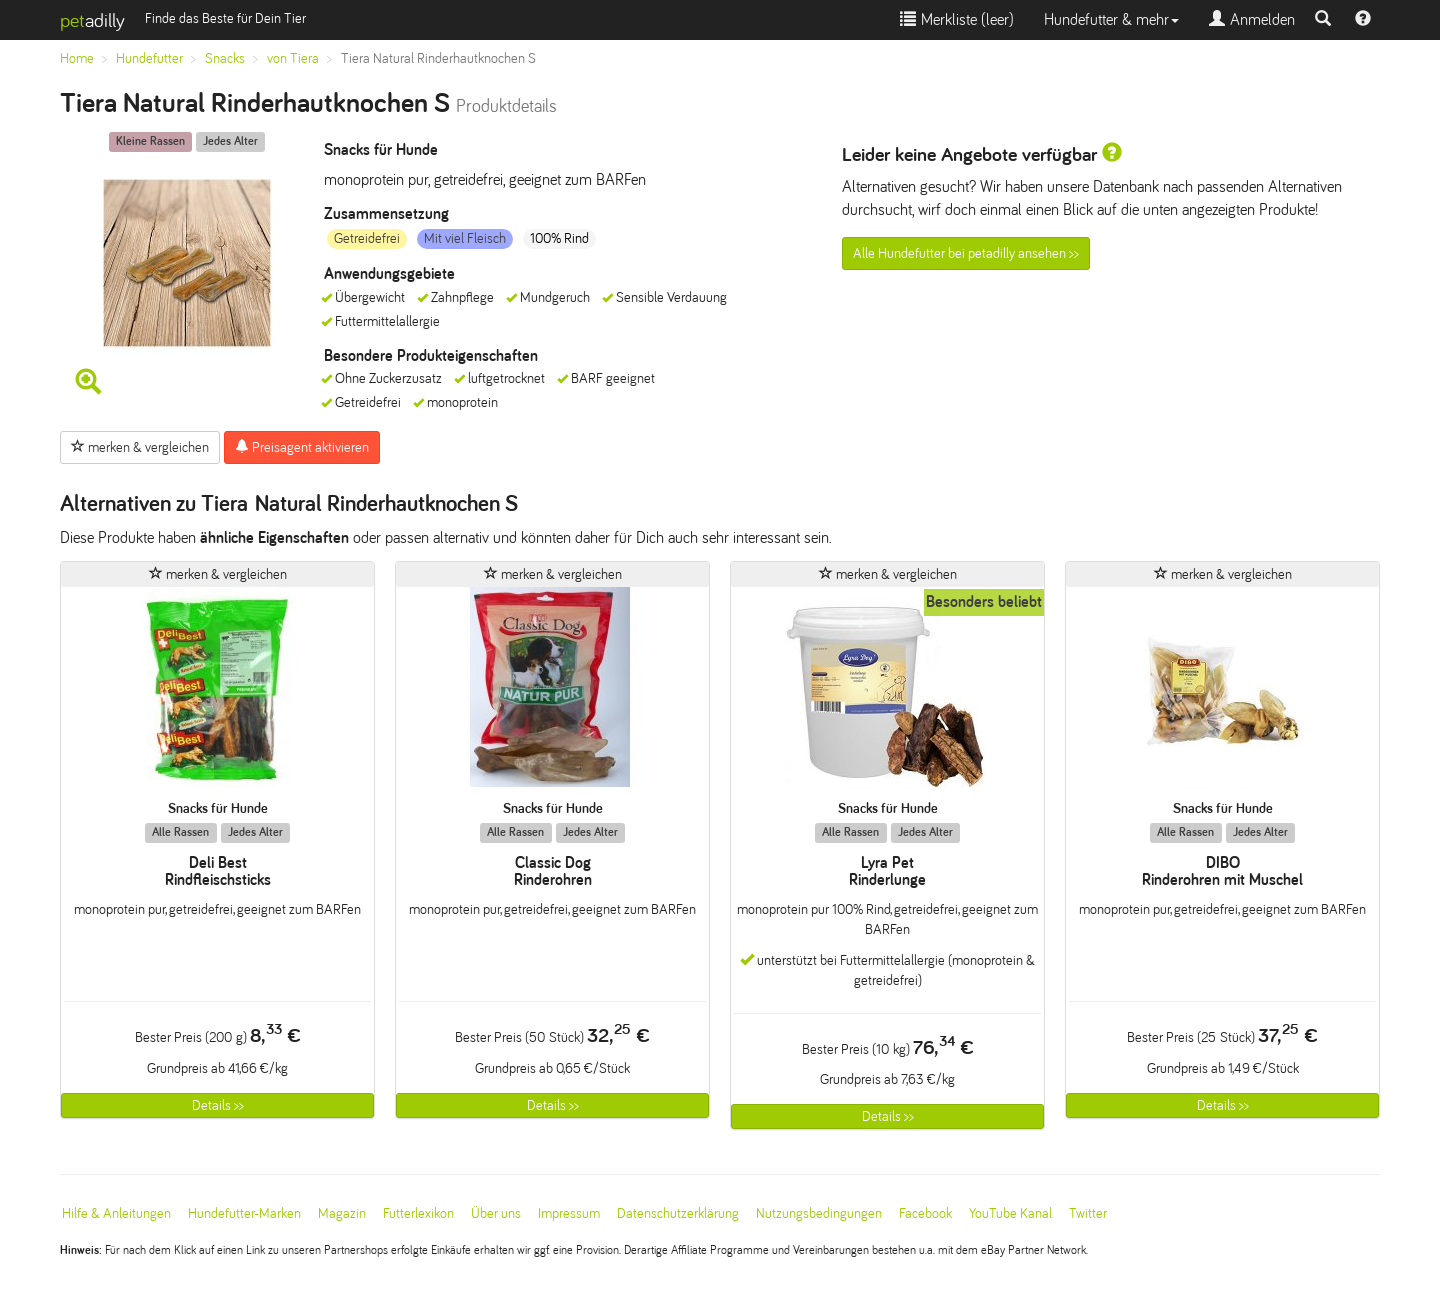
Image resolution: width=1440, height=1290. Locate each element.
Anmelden (1252, 19)
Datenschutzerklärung (678, 1213)
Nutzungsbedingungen (819, 1213)
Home (77, 58)
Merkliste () (957, 19)
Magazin (342, 1213)
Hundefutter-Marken (244, 1213)
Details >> (218, 1105)
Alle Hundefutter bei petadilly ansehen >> (966, 253)
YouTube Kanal (1010, 1213)
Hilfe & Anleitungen (116, 1213)
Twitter (1088, 1213)
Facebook (925, 1213)
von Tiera (293, 58)
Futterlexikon (418, 1213)
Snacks (225, 58)
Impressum (569, 1213)
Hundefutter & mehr (1111, 19)
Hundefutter (149, 58)
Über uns (496, 1213)
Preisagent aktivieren (302, 447)
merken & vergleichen (140, 447)
